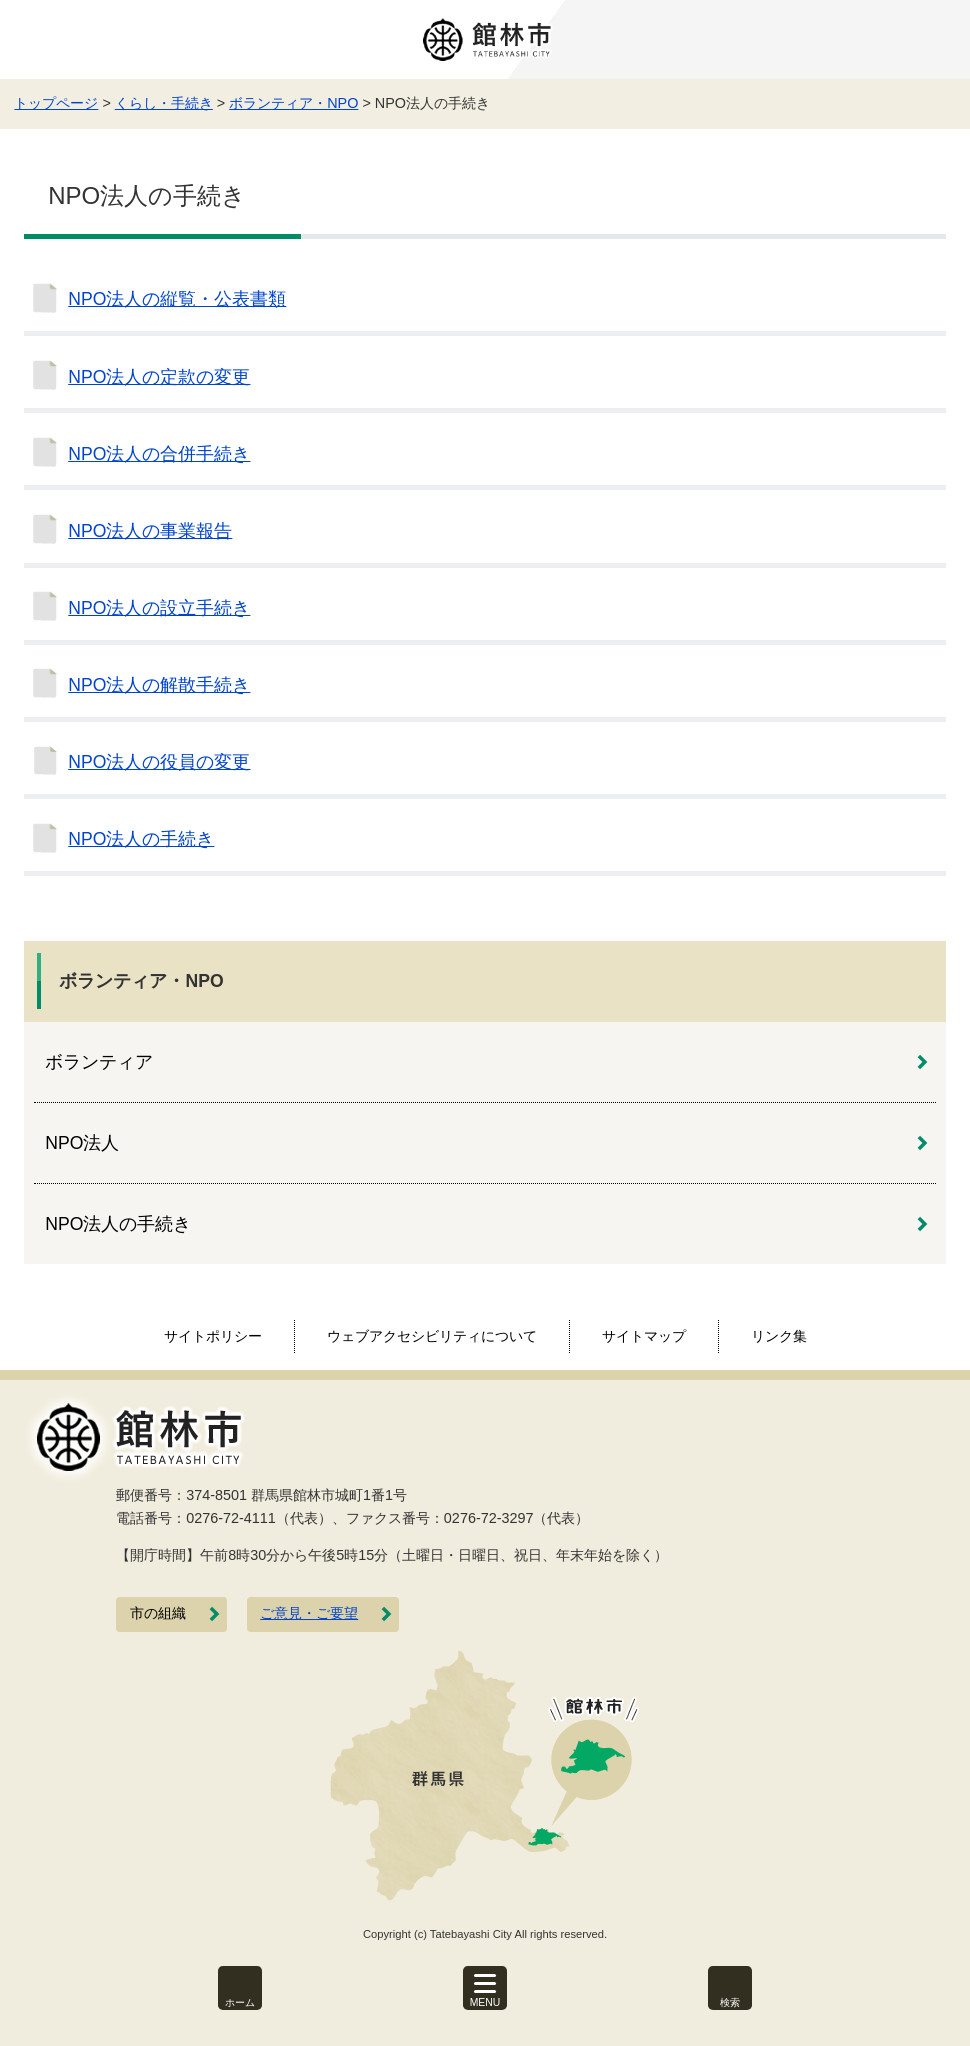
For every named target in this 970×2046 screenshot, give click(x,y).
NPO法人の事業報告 (150, 531)
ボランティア (99, 1062)
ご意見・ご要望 (309, 1613)
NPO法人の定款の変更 (159, 377)
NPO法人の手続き (141, 839)
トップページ (56, 103)
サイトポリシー (213, 1336)
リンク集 (779, 1336)
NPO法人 (82, 1143)
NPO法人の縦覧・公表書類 (177, 299)
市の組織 (158, 1613)
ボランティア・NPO (293, 103)
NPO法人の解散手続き (159, 685)
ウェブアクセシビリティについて (432, 1336)
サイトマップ (644, 1336)
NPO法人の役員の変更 (159, 762)
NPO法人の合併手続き (159, 454)
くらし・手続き (164, 103)
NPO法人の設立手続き (159, 608)
